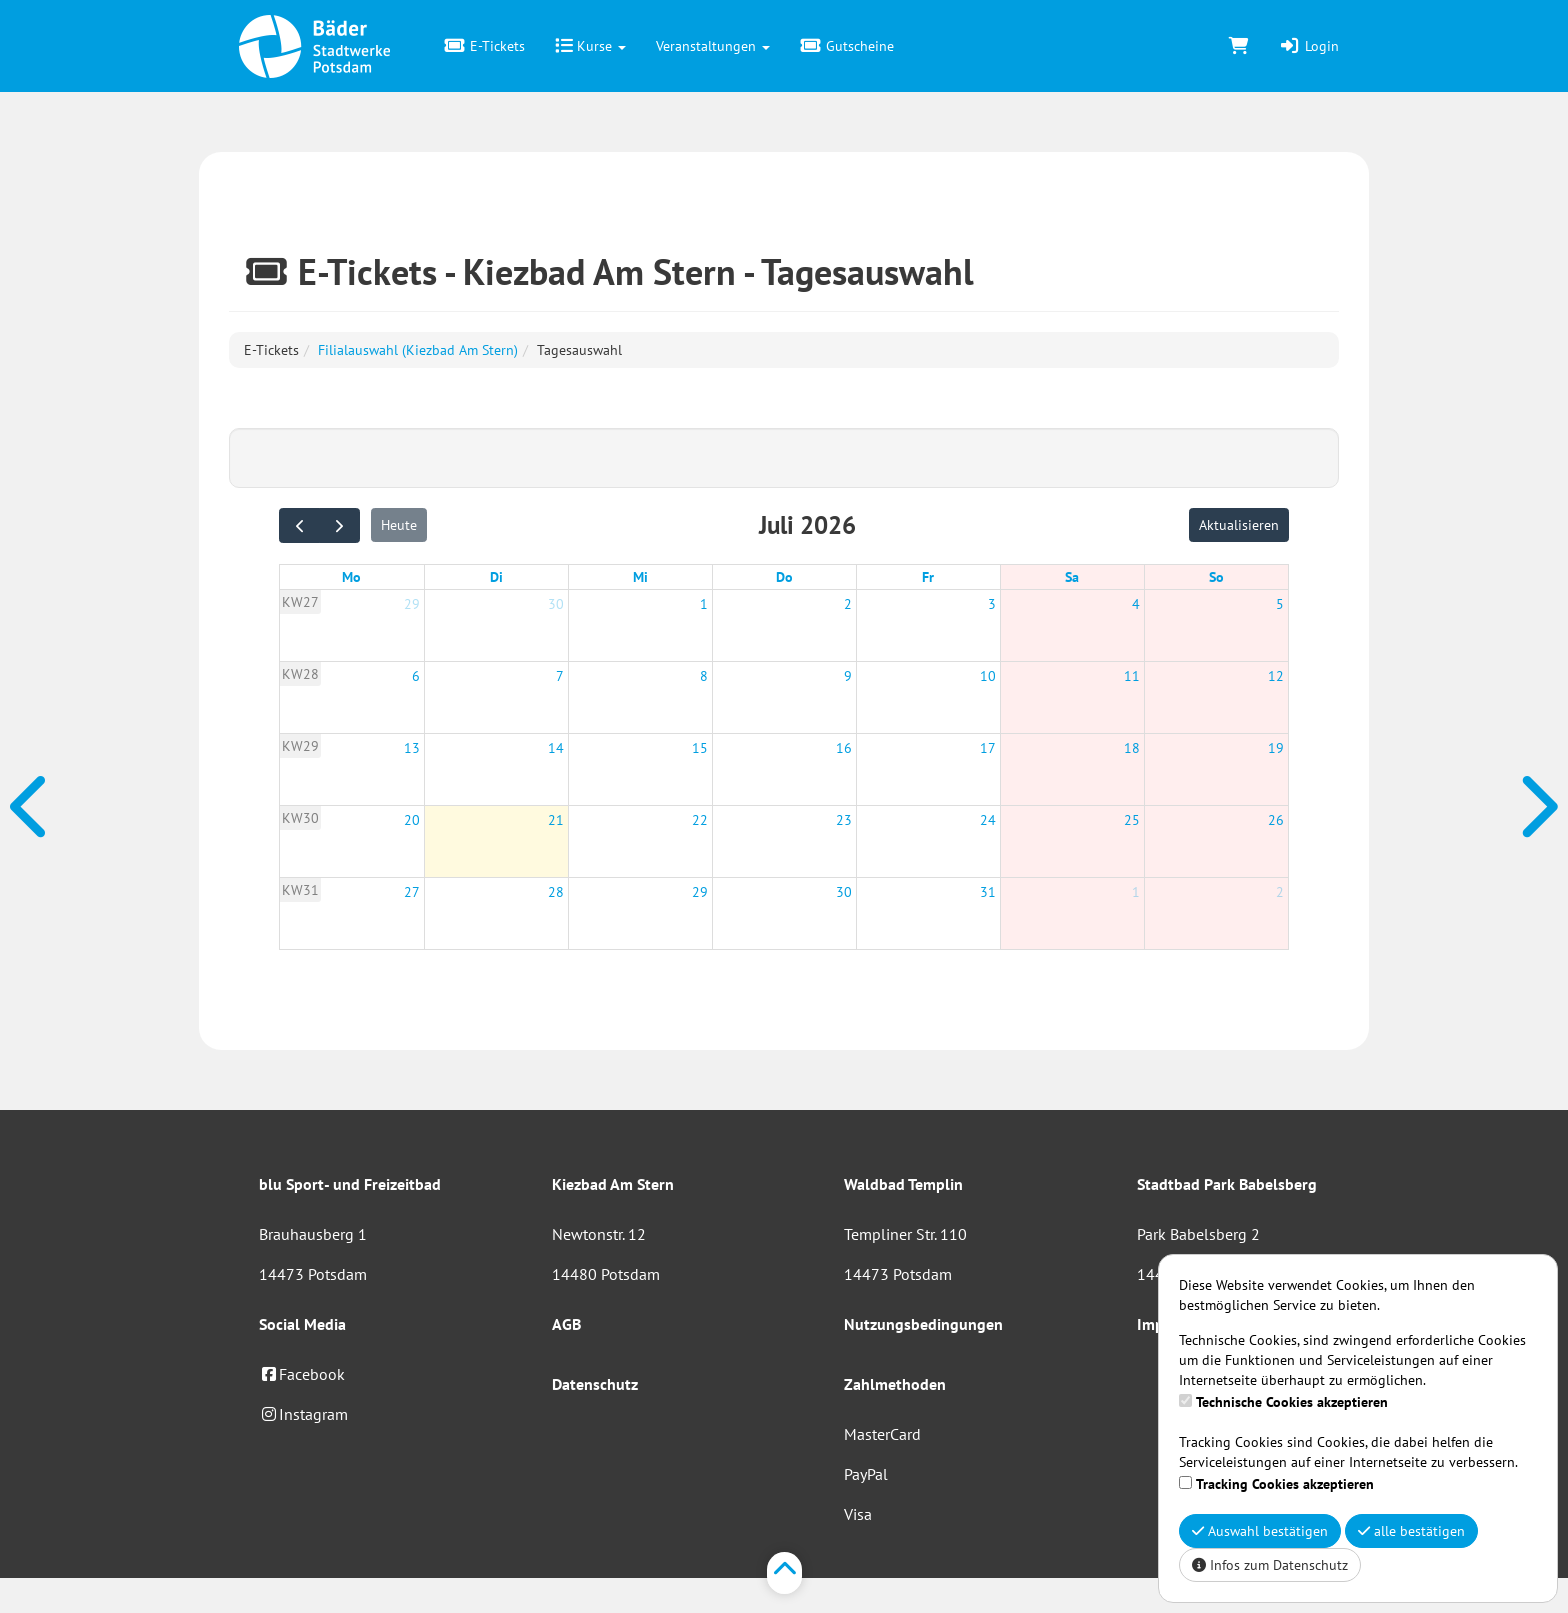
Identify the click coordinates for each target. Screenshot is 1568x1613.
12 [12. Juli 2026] (1276, 676)
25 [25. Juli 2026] (1132, 820)
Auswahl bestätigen (1260, 1531)
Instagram (303, 1414)
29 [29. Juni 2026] (412, 604)
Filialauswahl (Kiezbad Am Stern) (418, 350)
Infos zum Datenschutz (1270, 1565)
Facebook (302, 1374)
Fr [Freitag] (928, 577)
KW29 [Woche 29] (300, 746)
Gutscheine (847, 46)
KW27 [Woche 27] (300, 602)
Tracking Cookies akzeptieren (1285, 1484)
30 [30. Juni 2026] (556, 604)
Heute (399, 525)
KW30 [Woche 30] (300, 818)
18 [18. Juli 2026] (1132, 748)
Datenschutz (595, 1384)
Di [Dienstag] (496, 577)
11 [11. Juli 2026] (1132, 676)
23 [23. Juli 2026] (844, 820)
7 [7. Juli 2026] (560, 676)
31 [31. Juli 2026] (988, 892)
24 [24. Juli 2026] (988, 820)
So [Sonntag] (1216, 577)
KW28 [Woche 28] (300, 674)
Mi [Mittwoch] (640, 577)
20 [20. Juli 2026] (412, 820)
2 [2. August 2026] (1280, 892)
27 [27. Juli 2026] (412, 892)
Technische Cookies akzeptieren (1292, 1402)
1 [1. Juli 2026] (704, 604)
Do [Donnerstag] (784, 577)
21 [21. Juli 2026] (556, 820)
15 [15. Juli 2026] (700, 748)
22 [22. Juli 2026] (700, 820)
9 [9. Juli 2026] (848, 676)
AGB (566, 1324)
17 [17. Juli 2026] (988, 748)
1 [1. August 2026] (1136, 892)
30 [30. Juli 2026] (844, 892)
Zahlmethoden (895, 1384)
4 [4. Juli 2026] (1136, 604)
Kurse (590, 46)
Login (1309, 46)
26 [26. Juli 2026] (1276, 820)
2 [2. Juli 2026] (848, 604)
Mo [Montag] (351, 577)
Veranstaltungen (713, 46)
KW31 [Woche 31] (300, 890)
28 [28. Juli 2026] (556, 892)
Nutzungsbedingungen (923, 1324)
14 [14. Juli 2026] (556, 748)
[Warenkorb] (1239, 46)
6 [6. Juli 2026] (416, 676)
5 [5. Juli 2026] (1280, 604)
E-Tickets (484, 46)
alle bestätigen (1411, 1531)
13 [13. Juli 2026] (412, 748)
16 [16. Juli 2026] (844, 748)
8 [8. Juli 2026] (704, 676)
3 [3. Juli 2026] (992, 604)
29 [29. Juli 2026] (700, 892)
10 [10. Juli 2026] (988, 676)
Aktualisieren (1239, 525)
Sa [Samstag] (1072, 577)
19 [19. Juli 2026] (1276, 748)
